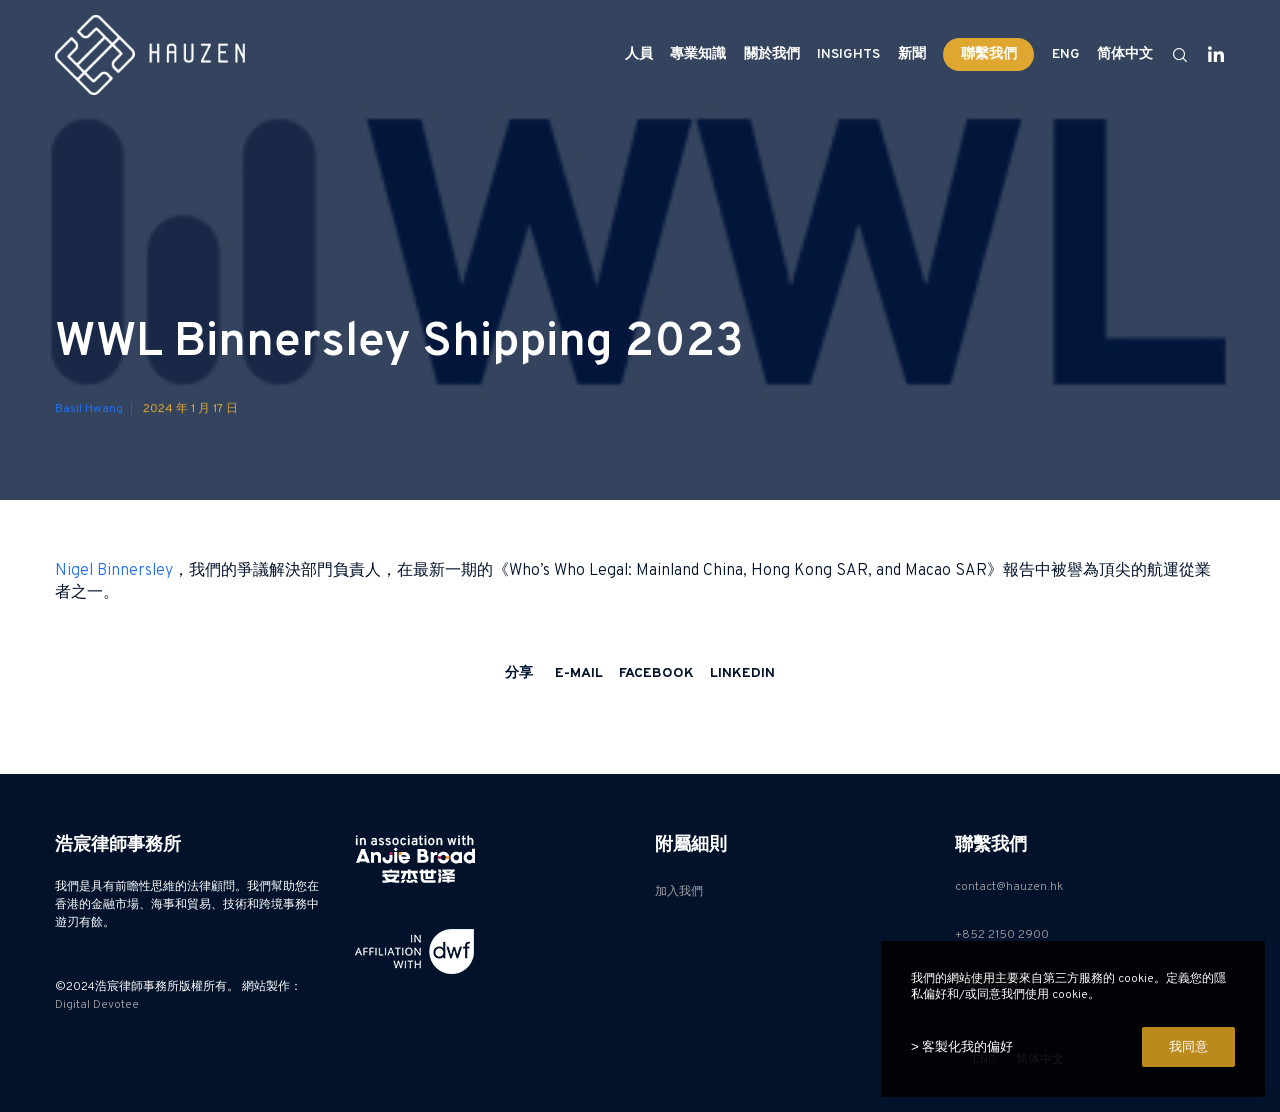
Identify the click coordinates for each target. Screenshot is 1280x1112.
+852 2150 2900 (1002, 935)
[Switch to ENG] (1065, 55)
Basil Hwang (89, 418)
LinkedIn (742, 673)
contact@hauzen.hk (1009, 887)
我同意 (1188, 1046)
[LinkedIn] (1207, 55)
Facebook (656, 673)
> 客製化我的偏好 (962, 1046)
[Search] (1171, 55)
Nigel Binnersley (114, 571)
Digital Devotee (97, 1005)
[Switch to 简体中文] (1123, 55)
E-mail (579, 673)
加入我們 (679, 892)
